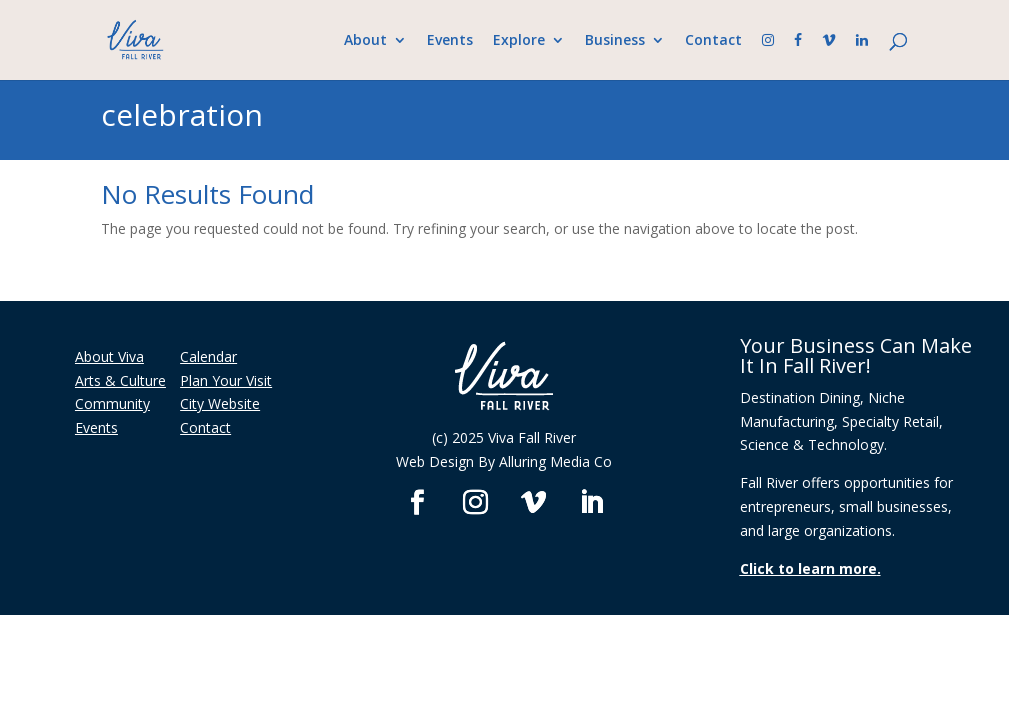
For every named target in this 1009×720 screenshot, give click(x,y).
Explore (519, 41)
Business (615, 41)
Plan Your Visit (226, 380)
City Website (220, 403)
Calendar (208, 356)
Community (112, 403)
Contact (713, 41)
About (365, 41)
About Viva (109, 356)
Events (450, 41)
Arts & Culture (120, 380)
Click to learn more (808, 568)
